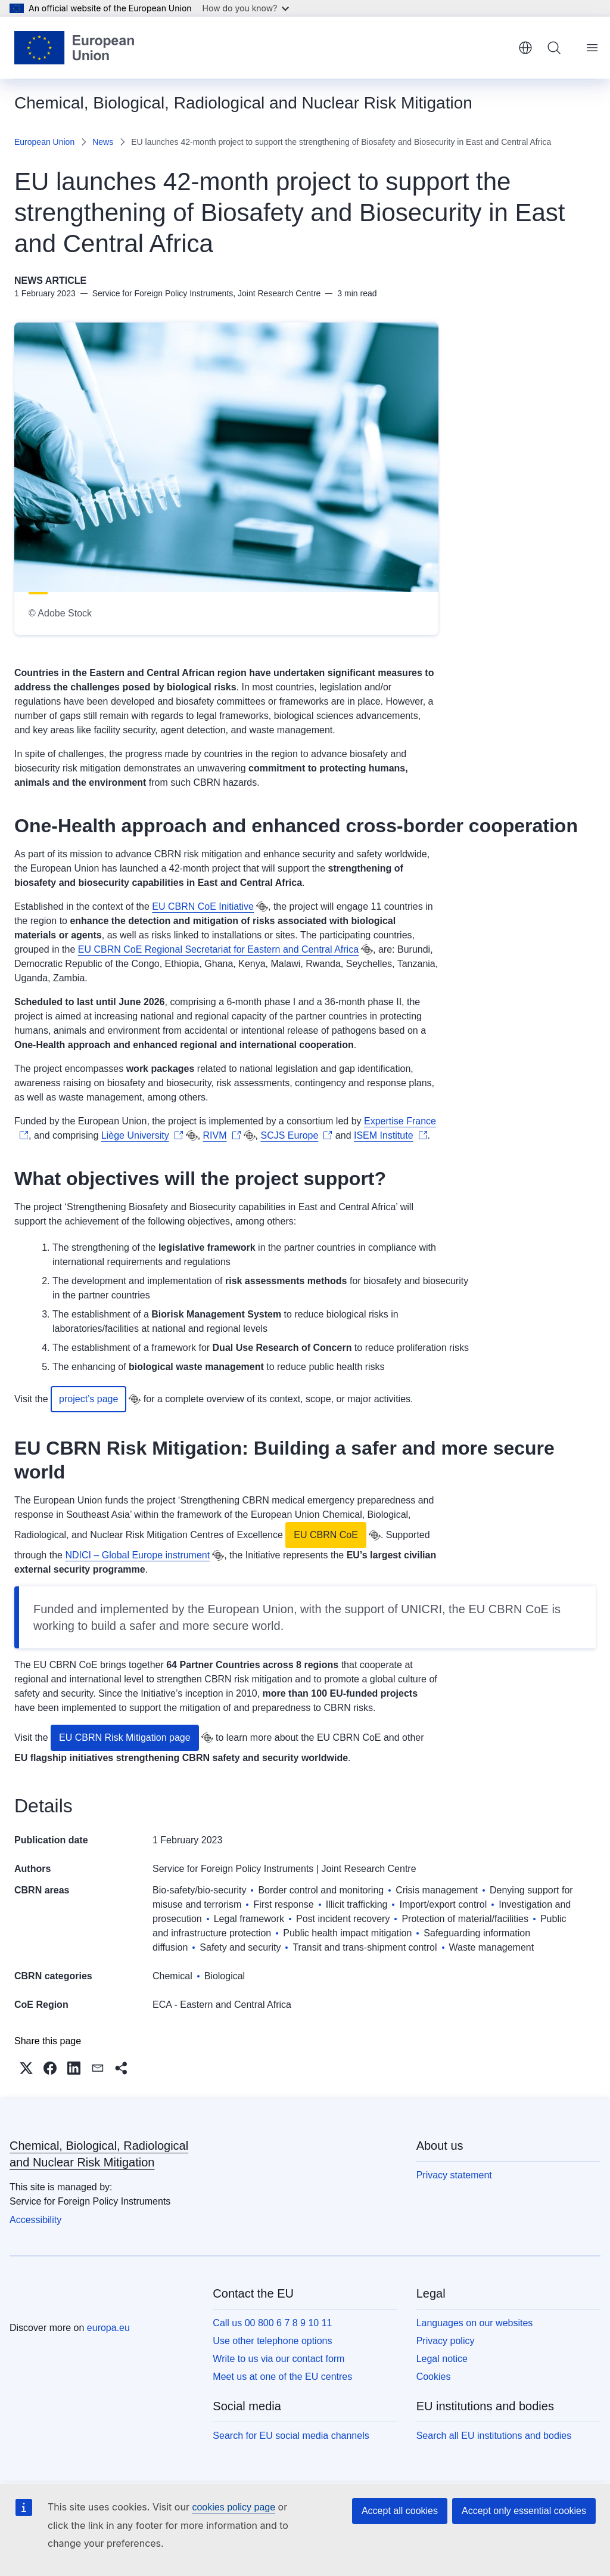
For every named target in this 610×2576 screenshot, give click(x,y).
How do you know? (246, 8)
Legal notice (442, 2359)
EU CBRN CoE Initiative (203, 906)
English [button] (525, 48)
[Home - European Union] (74, 47)
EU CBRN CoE (326, 1535)
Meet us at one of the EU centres (282, 2377)
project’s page (88, 1399)
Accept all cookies (400, 2511)
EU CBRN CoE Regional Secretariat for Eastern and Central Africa (218, 949)
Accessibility (35, 2220)
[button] (26, 2068)
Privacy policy (445, 2341)
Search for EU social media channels (291, 2436)
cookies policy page (233, 2507)
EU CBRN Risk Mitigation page (125, 1737)
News (102, 142)
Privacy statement (454, 2175)
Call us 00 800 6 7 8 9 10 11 (272, 2323)
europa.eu (108, 2328)
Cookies (433, 2377)
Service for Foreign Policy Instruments (232, 1869)
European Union (44, 142)
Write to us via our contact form (278, 2359)
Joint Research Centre (368, 1869)
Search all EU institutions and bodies (494, 2436)
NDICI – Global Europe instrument (137, 1555)
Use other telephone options (272, 2341)
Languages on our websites (474, 2323)
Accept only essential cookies (524, 2511)
